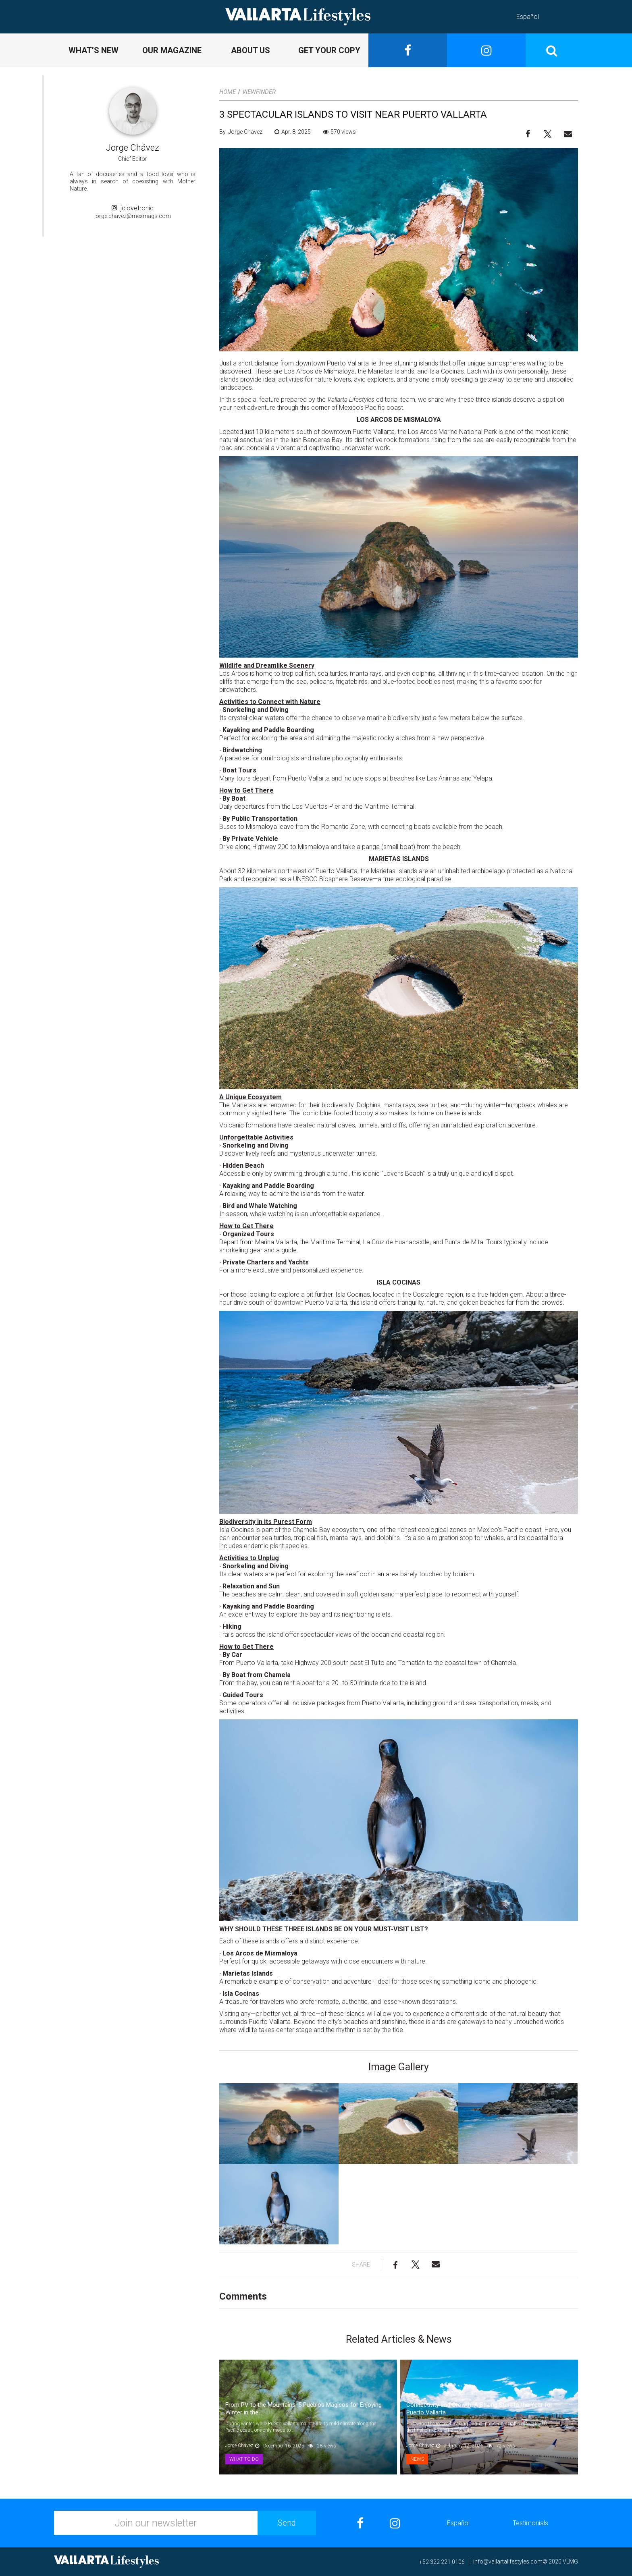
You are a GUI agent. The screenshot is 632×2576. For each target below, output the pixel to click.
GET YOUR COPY (329, 50)
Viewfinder (259, 91)
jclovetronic (133, 208)
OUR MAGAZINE (172, 50)
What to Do (244, 2459)
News (417, 2459)
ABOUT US (250, 50)
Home (227, 91)
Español (527, 17)
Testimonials (530, 2523)
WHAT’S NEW (93, 50)
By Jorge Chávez (240, 132)
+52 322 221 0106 (442, 2562)
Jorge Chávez (132, 148)
